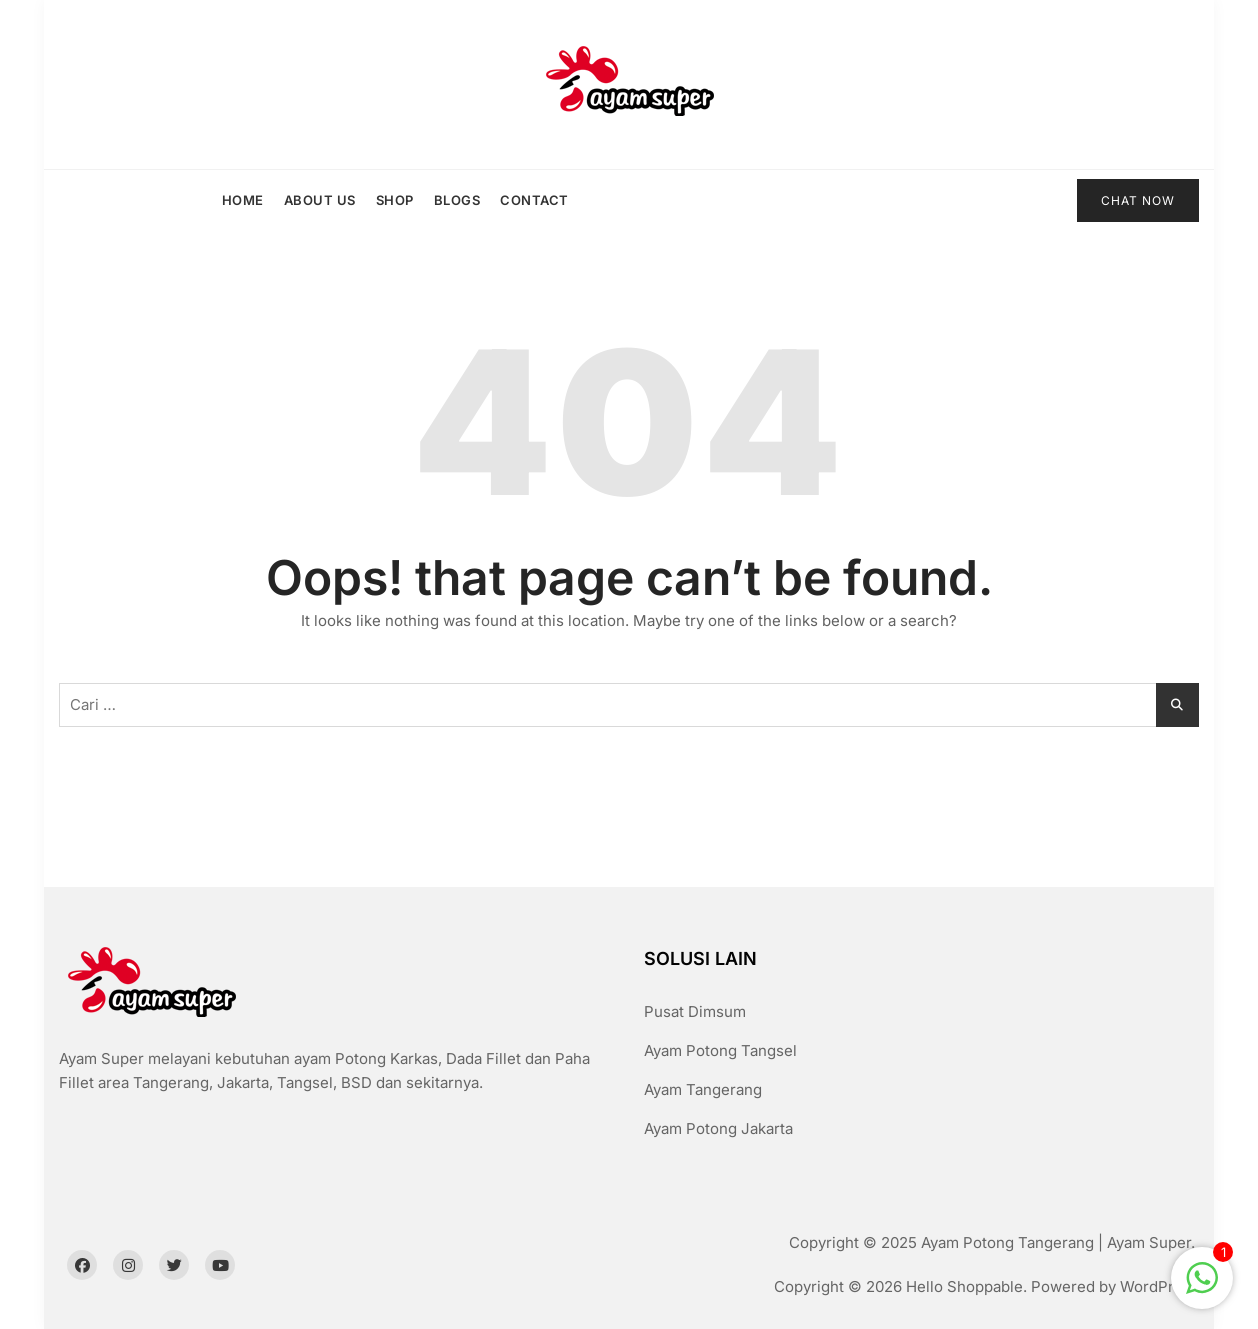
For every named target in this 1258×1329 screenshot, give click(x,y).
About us (320, 200)
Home (243, 200)
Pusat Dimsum (695, 1011)
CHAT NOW (1138, 200)
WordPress (1159, 1286)
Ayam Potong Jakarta (718, 1128)
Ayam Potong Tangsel (720, 1050)
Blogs (457, 200)
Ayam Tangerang (703, 1089)
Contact (534, 200)
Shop (395, 200)
